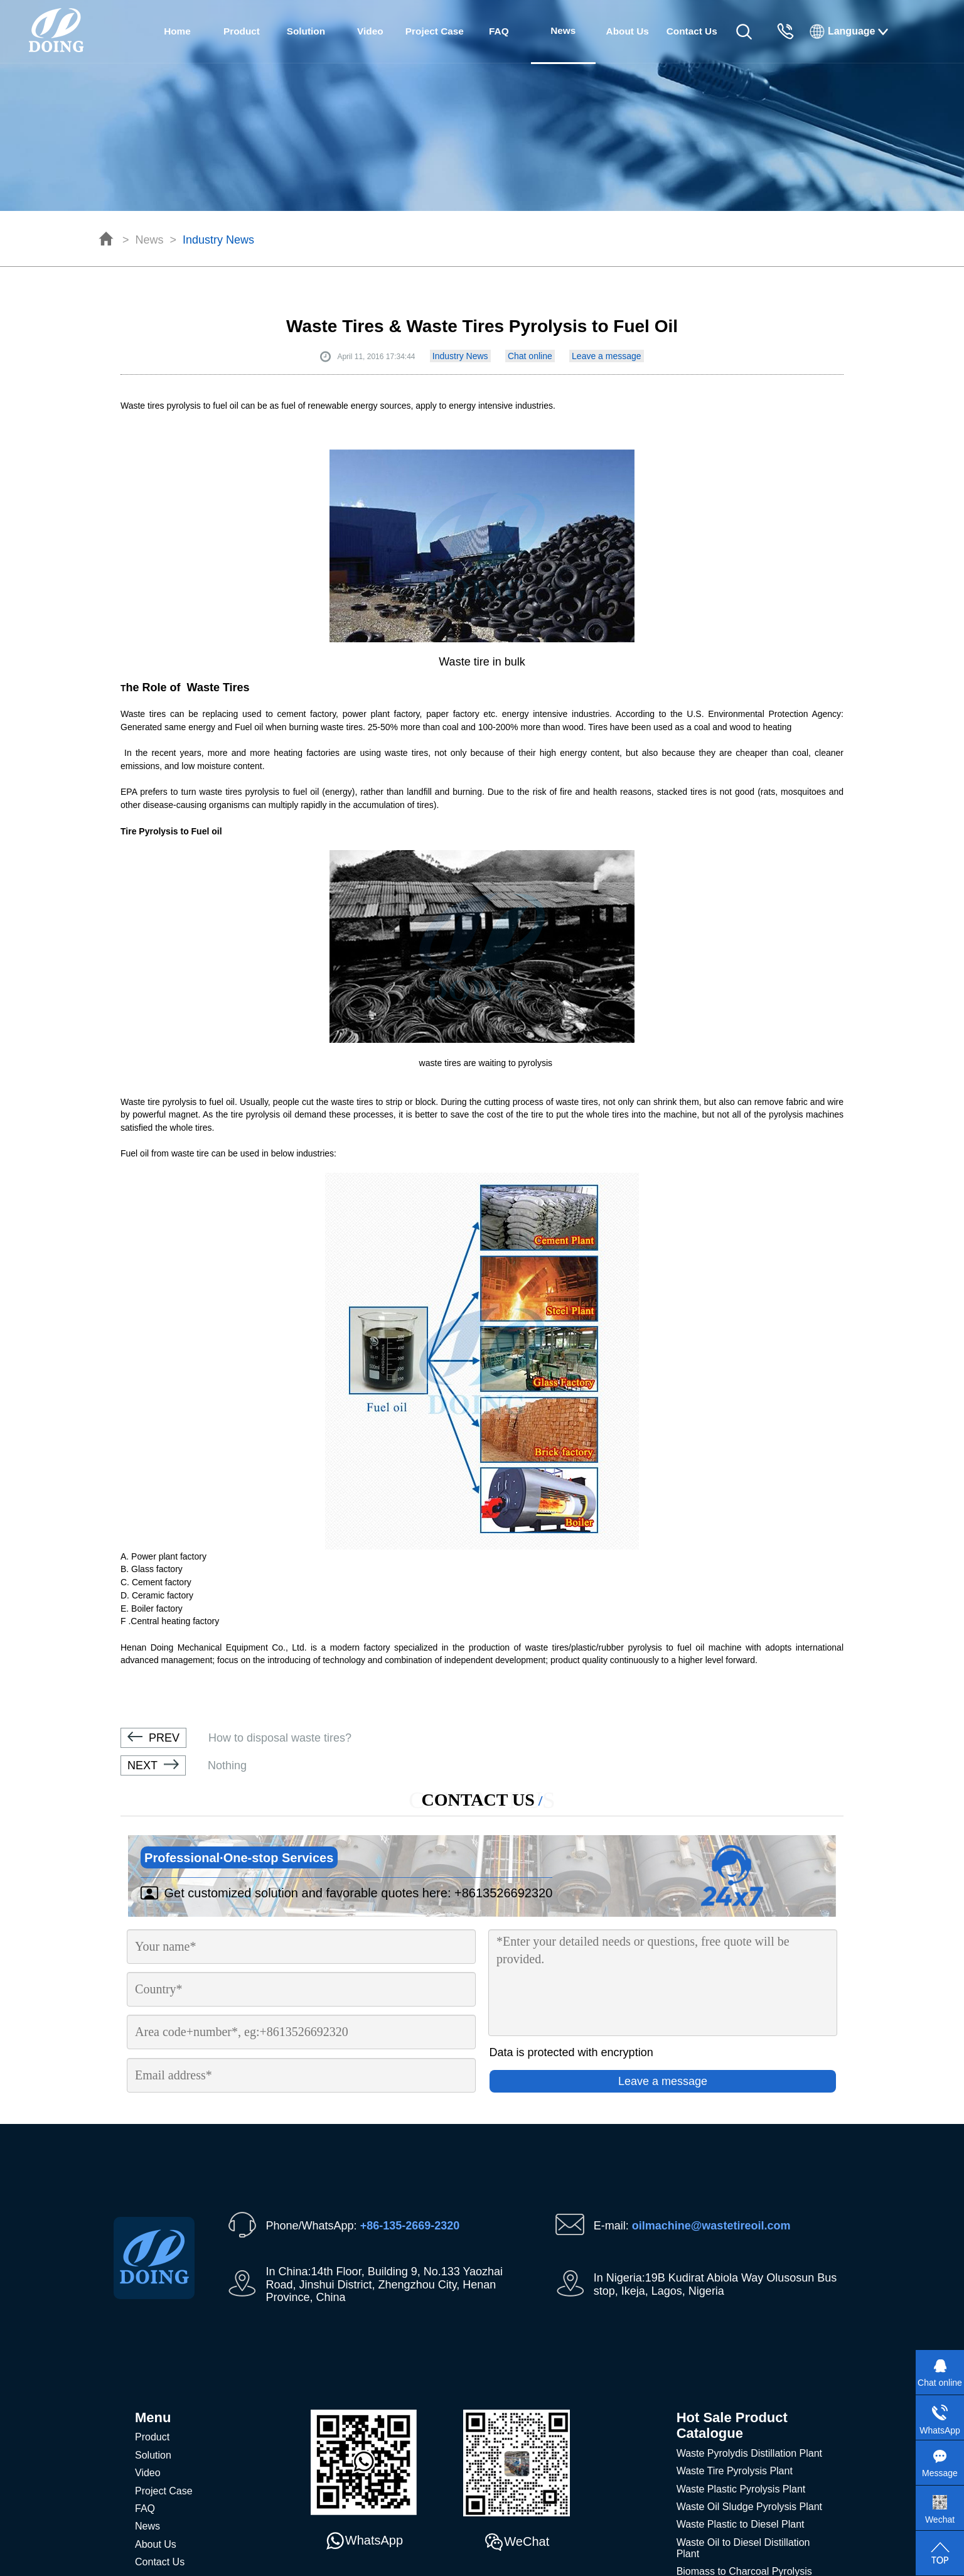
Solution (306, 31)
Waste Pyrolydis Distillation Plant (749, 2453)
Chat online (530, 356)
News (150, 240)
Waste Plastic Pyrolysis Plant (741, 2489)
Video (370, 31)
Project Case (434, 31)
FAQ (499, 31)
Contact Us (692, 31)
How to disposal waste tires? (235, 1738)
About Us (627, 31)
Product (241, 31)
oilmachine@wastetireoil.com (711, 2225)
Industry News (218, 240)
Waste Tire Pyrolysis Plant (735, 2471)
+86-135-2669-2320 (410, 2225)
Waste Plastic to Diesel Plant (741, 2524)
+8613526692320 (503, 1893)
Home (177, 31)
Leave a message (606, 356)
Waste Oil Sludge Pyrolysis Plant (749, 2506)
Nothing (183, 1765)
